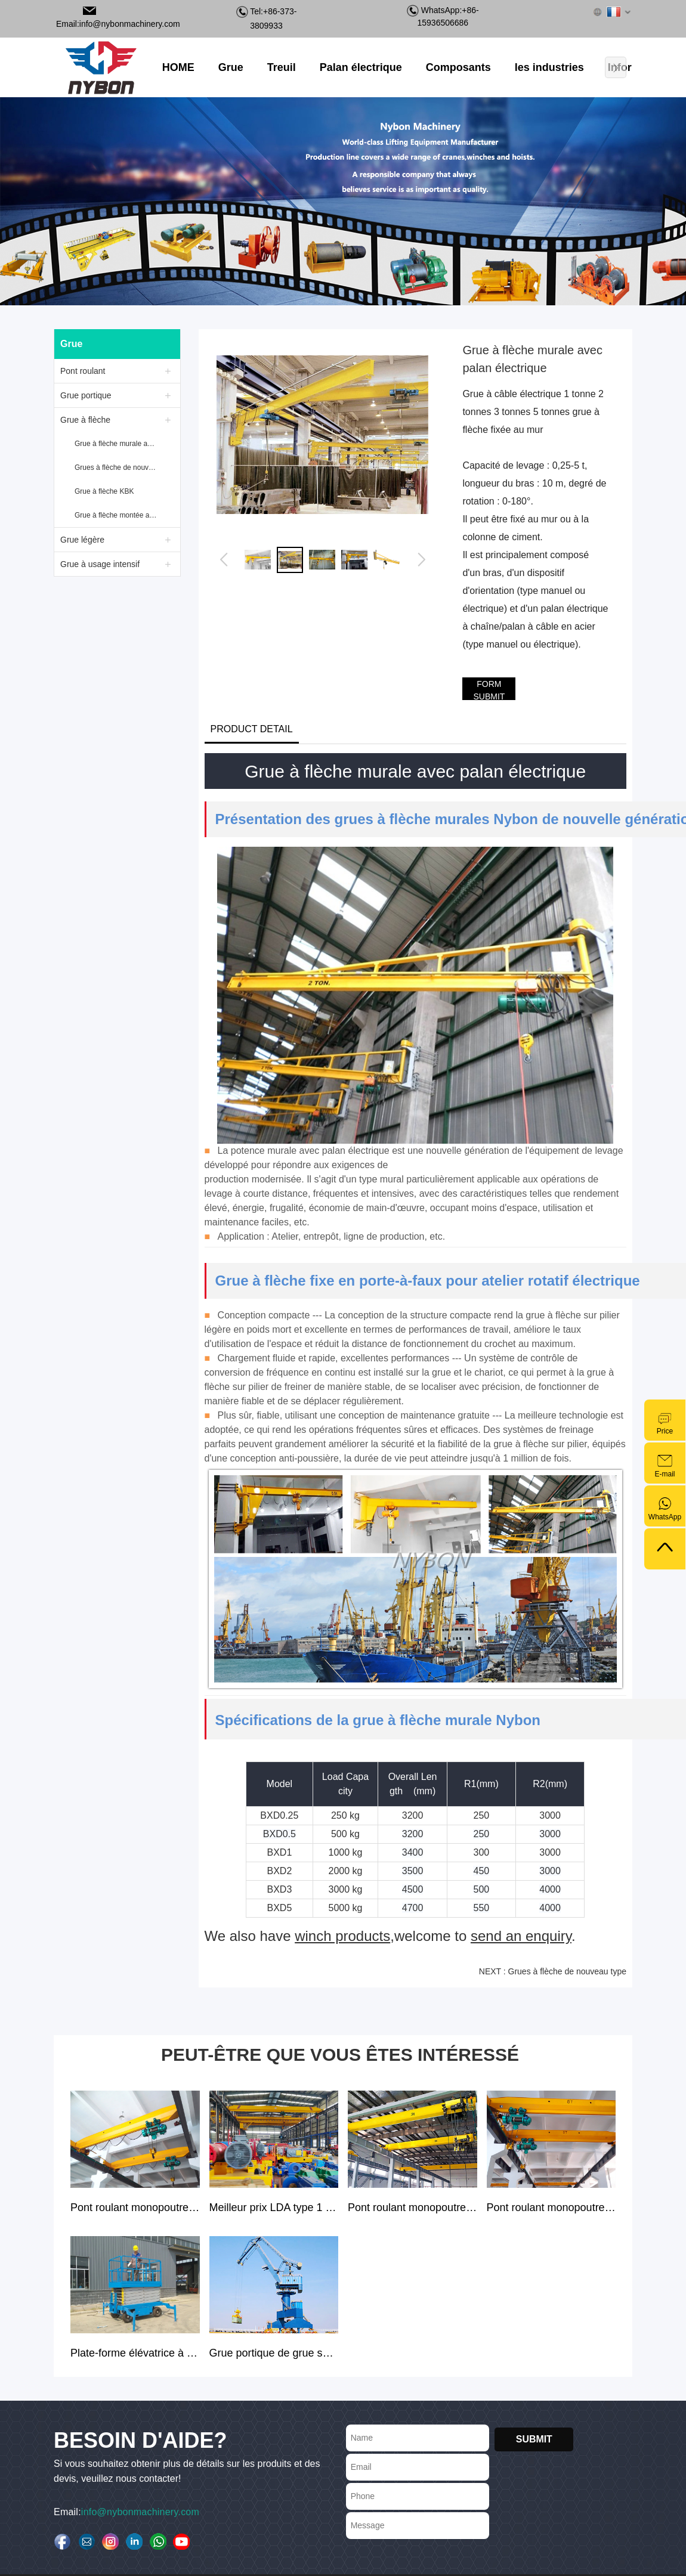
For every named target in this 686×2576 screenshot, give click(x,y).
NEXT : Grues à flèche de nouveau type (552, 1971)
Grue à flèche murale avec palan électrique (117, 443)
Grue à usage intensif (100, 564)
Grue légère (82, 539)
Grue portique (86, 395)
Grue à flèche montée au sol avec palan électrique (117, 515)
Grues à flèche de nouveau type (117, 467)
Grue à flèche (85, 420)
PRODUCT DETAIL (252, 729)
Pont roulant (83, 371)
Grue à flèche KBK (104, 491)
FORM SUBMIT (489, 689)
